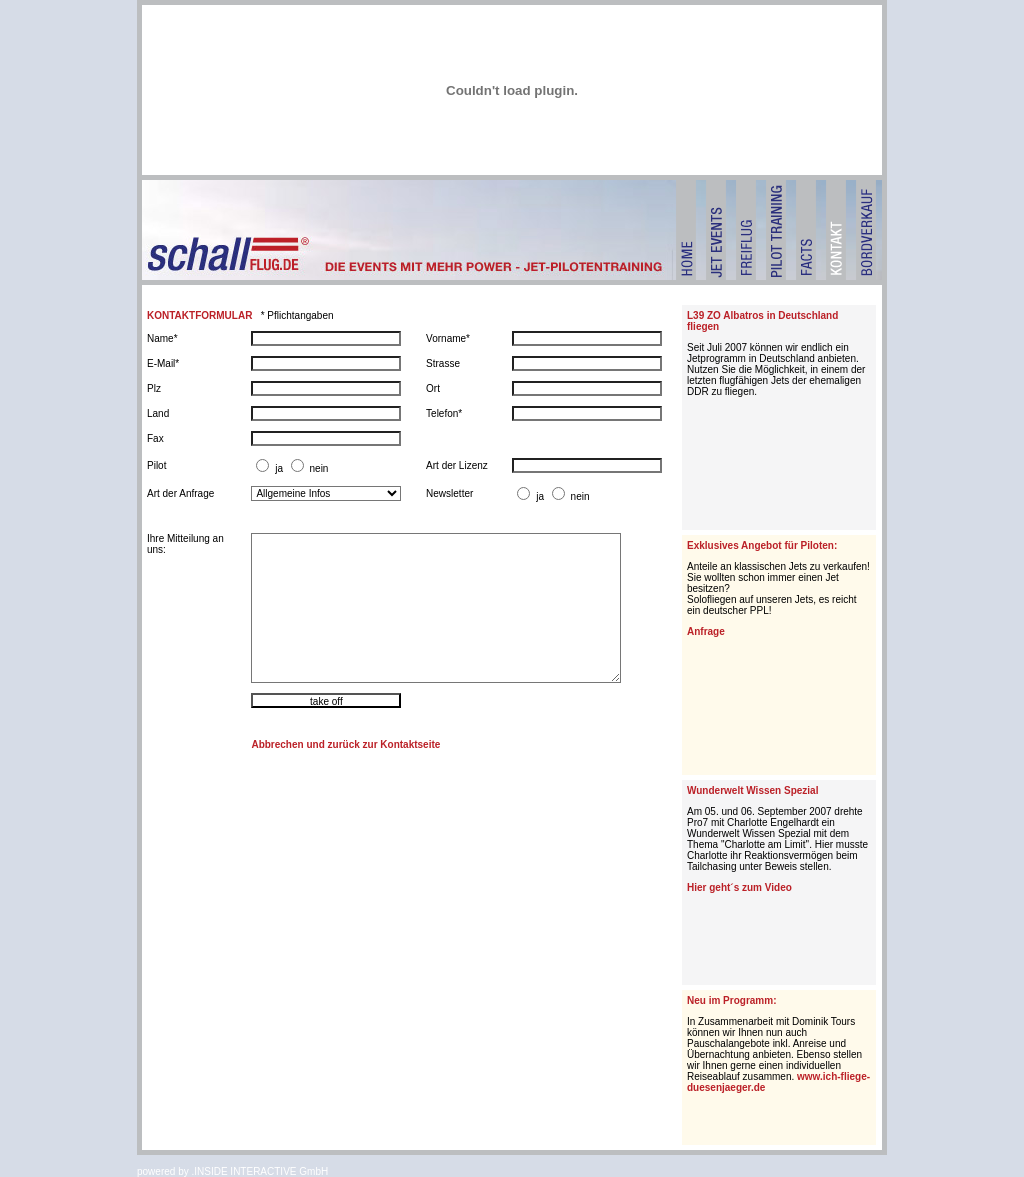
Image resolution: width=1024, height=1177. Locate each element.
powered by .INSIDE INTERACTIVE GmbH (232, 1171)
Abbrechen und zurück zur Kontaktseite (345, 744)
